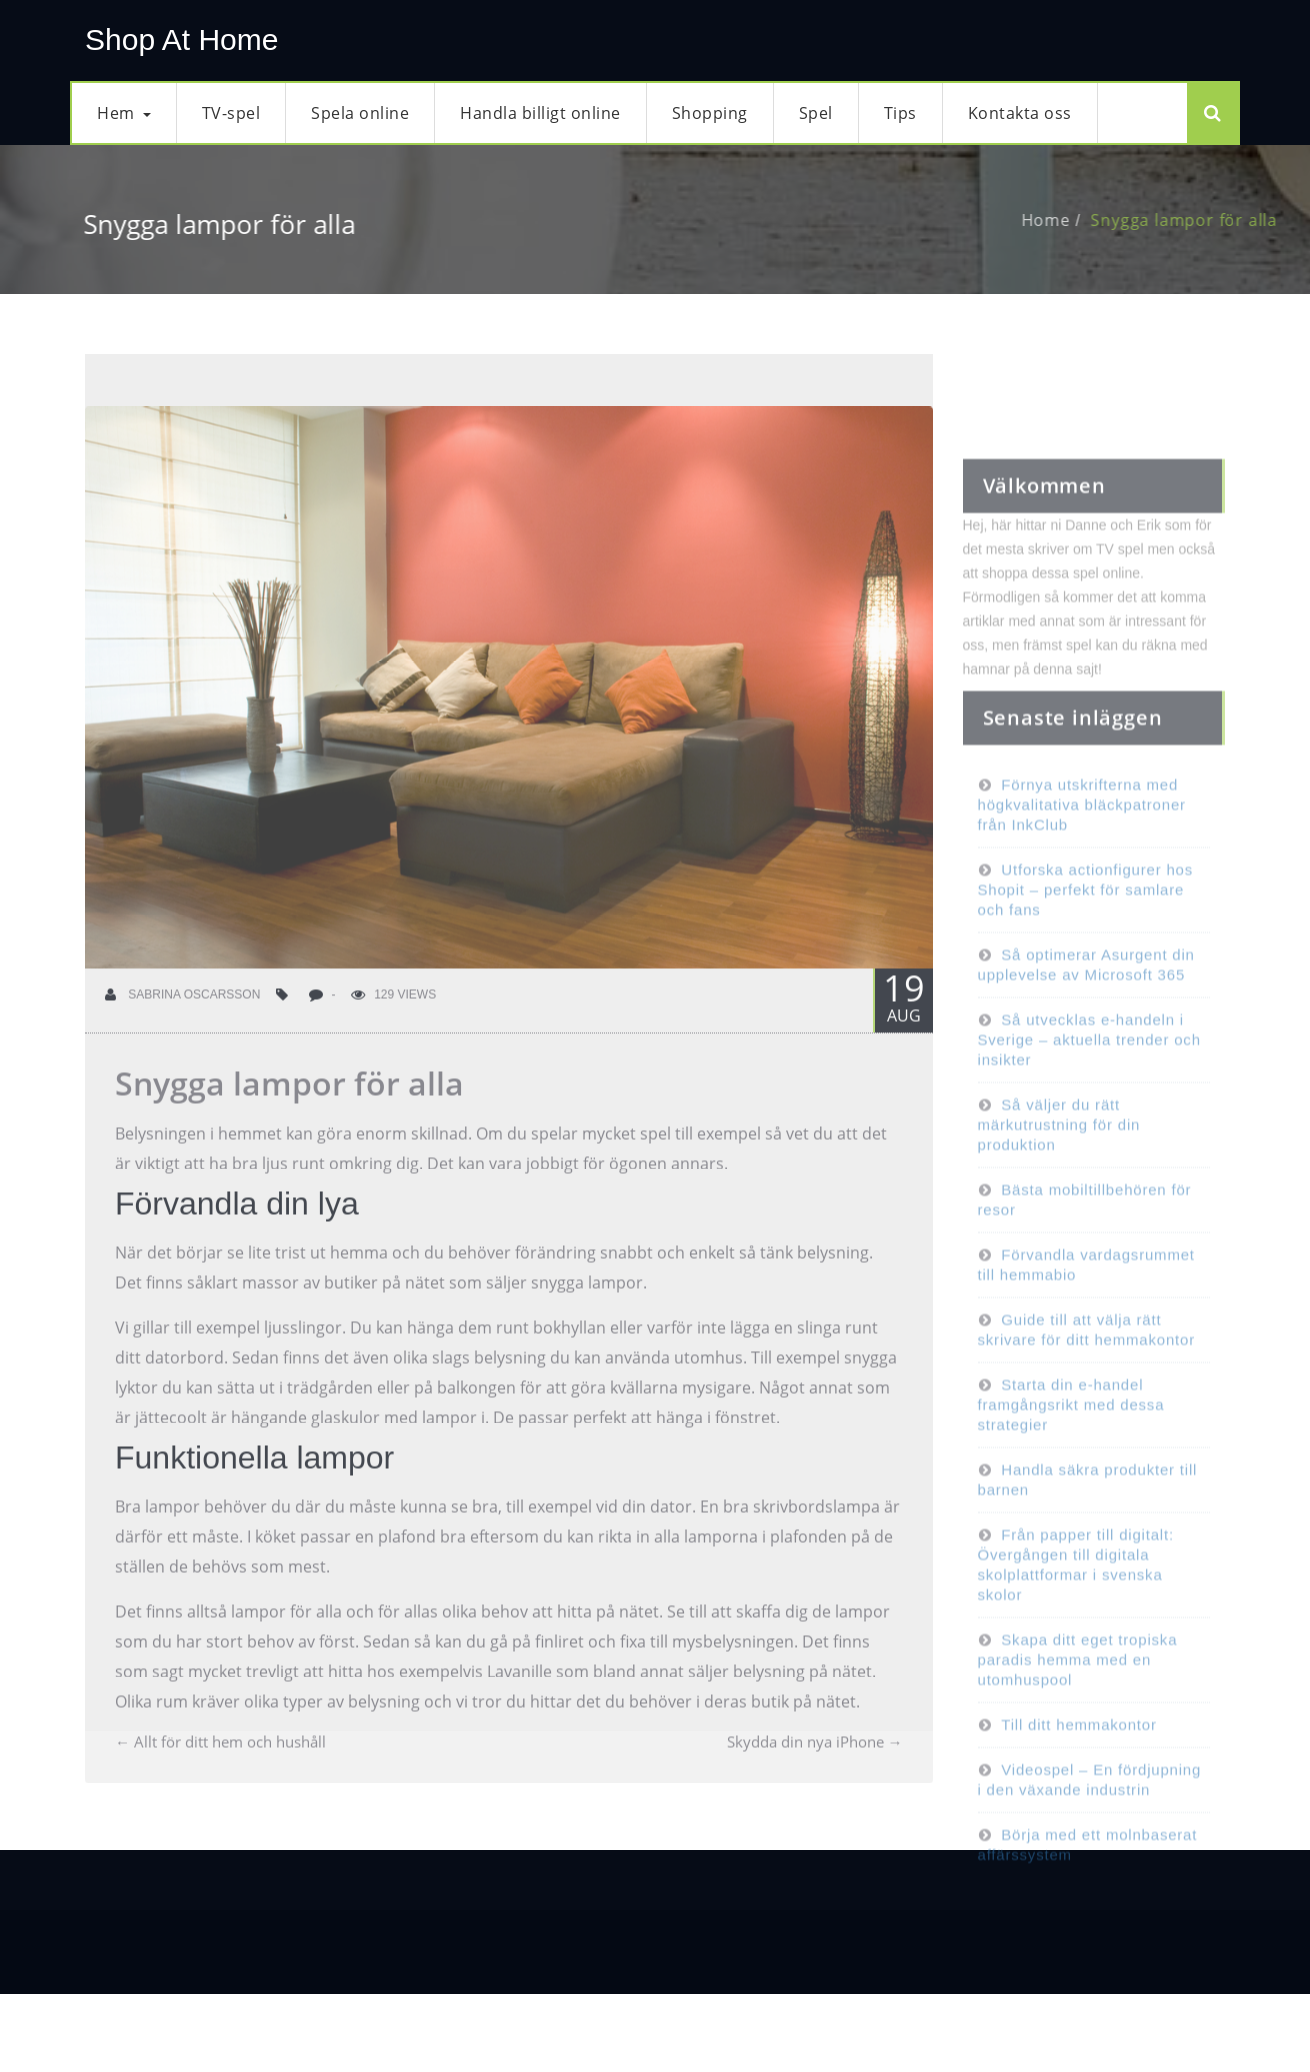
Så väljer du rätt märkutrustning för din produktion (1059, 1160)
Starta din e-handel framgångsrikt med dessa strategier (1071, 1440)
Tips (900, 113)
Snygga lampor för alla (1202, 220)
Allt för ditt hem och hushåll (220, 1760)
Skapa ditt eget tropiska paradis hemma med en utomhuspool (1078, 1695)
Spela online (360, 113)
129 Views (393, 1013)
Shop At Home (181, 39)
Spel (816, 113)
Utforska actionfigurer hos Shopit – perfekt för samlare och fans (1086, 925)
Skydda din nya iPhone (815, 1760)
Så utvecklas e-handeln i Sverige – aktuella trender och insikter (1089, 1075)
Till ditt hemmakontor (1078, 1760)
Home (1064, 220)
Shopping (710, 113)
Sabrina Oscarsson (182, 1013)
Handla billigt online (540, 113)
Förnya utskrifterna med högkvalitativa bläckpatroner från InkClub (1082, 840)
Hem (124, 113)
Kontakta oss (1020, 113)
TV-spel (231, 113)
